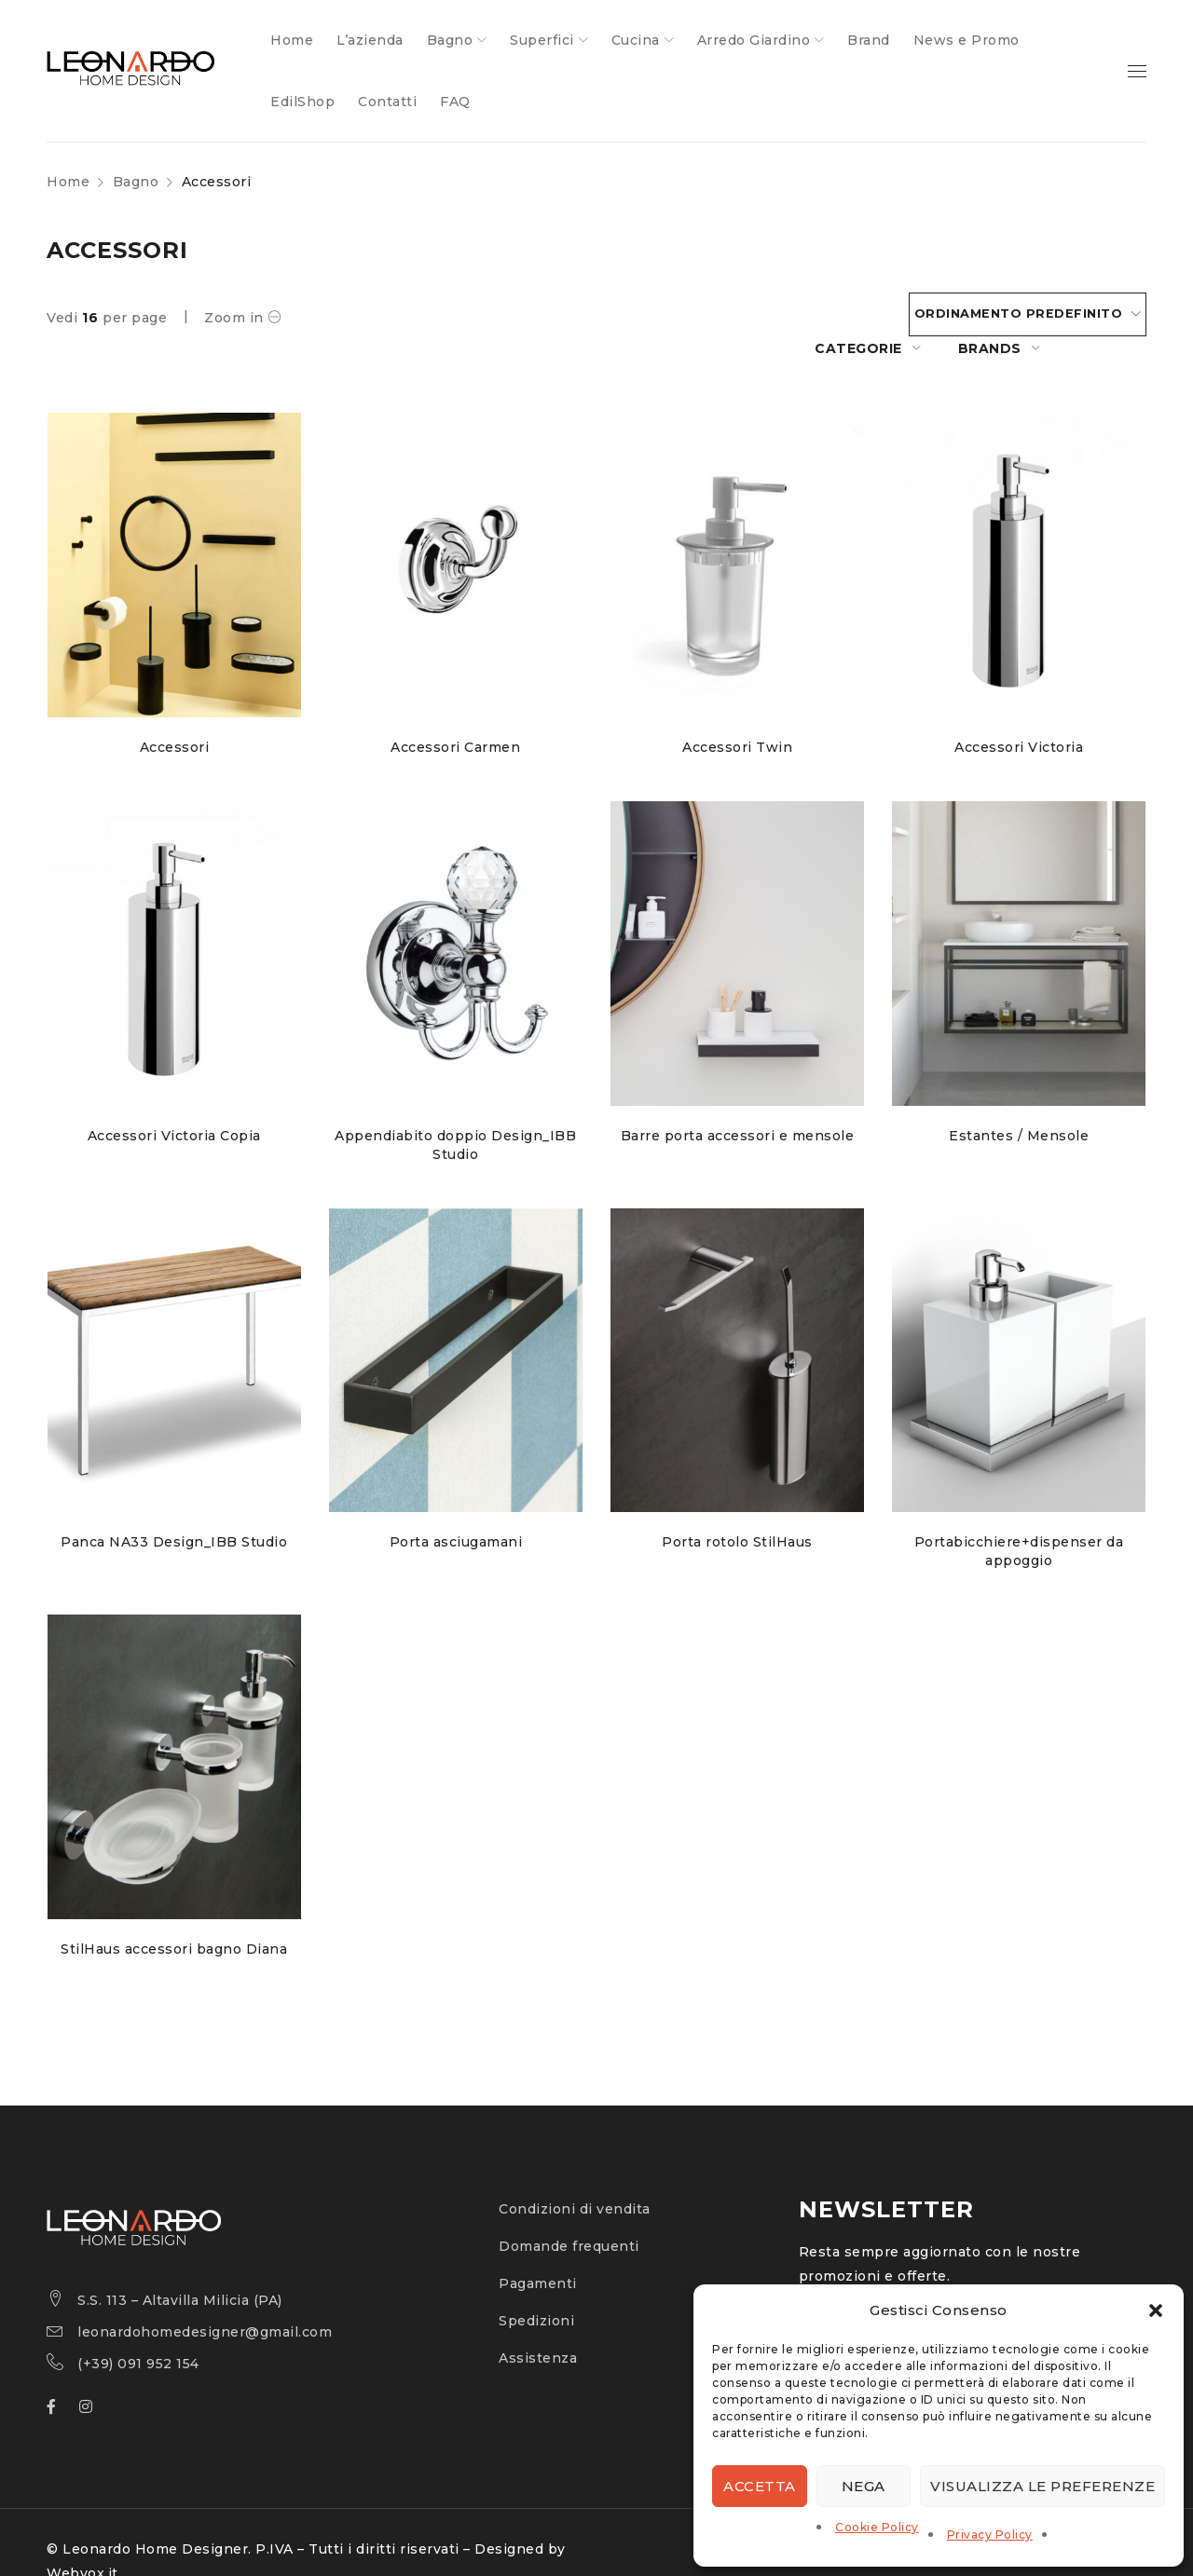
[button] (1155, 2310)
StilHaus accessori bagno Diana (174, 1916)
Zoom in (234, 317)
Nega (863, 2486)
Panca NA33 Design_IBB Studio (174, 1509)
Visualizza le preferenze (1042, 2486)
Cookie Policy (877, 2527)
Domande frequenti (569, 2213)
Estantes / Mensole (1020, 1102)
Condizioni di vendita (575, 2176)
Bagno (136, 181)
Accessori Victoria (1019, 713)
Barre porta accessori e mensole (738, 1102)
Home (68, 181)
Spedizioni (536, 2288)
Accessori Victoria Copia (173, 1102)
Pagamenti (538, 2250)
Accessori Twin (737, 713)
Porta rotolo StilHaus (738, 1509)
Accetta (759, 2486)
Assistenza (538, 2325)
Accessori (174, 713)
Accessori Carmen (455, 713)
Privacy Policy (990, 2535)
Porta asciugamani (456, 1509)
